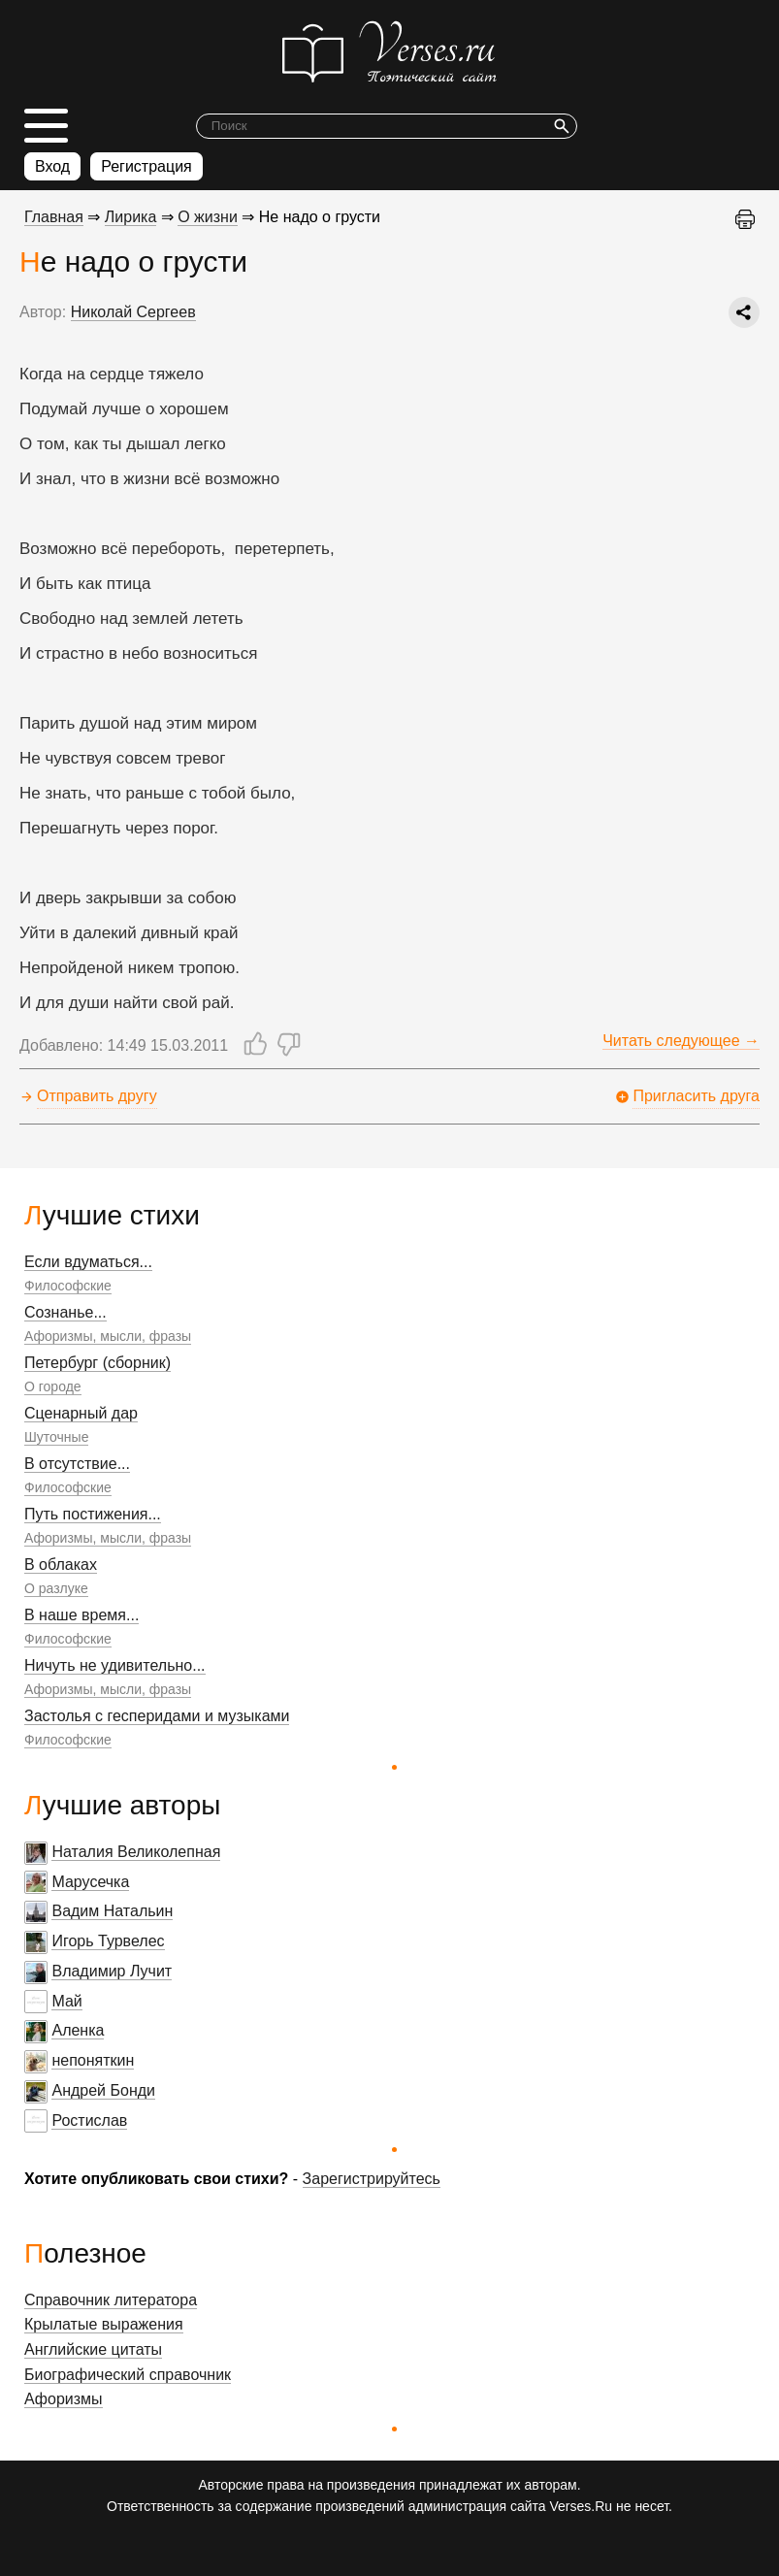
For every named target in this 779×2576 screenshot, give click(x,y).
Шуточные (56, 1437)
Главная (53, 217)
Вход (52, 166)
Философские (68, 1285)
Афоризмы (63, 2399)
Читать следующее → (681, 1040)
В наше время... (81, 1615)
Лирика (131, 217)
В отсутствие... (77, 1463)
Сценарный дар (81, 1413)
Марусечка (90, 1882)
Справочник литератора (110, 2300)
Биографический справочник (127, 2374)
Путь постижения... (92, 1514)
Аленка (77, 2030)
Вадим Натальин (112, 1911)
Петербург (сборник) (97, 1362)
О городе (52, 1386)
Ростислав (89, 2120)
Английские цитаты (93, 2349)
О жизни (208, 217)
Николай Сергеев (133, 312)
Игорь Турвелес (107, 1941)
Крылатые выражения (103, 2324)
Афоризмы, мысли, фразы (107, 1336)
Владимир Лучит (111, 1971)
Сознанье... (65, 1312)
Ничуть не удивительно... (115, 1665)
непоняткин (92, 2060)
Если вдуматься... (88, 1262)
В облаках (60, 1564)
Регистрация (146, 166)
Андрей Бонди (103, 2090)
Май (66, 2001)
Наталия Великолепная (135, 1851)
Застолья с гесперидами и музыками (156, 1716)
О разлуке (56, 1588)
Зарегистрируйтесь (371, 2178)
